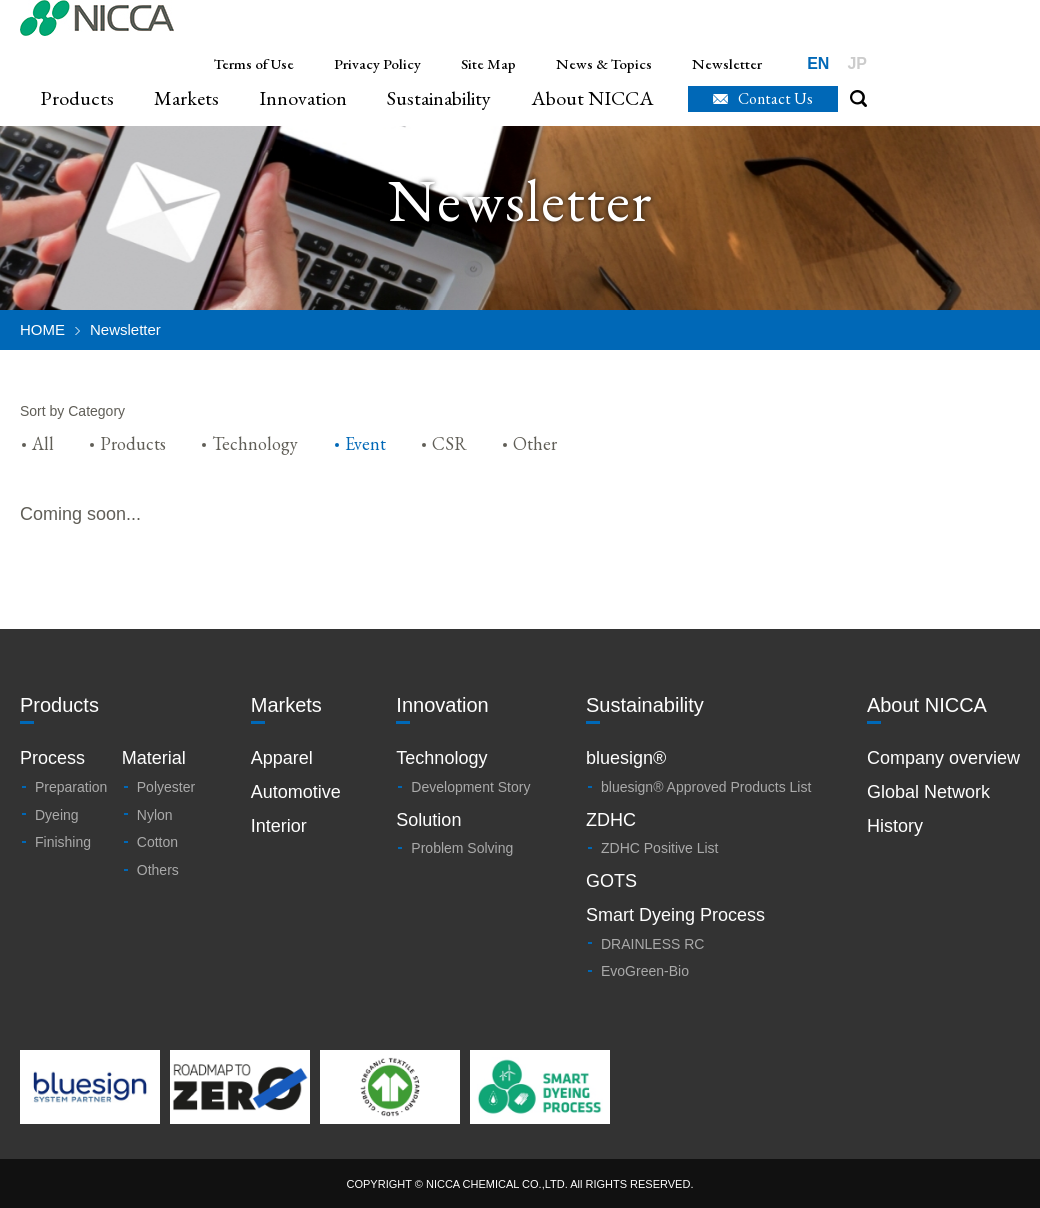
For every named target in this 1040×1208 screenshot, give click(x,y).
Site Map (488, 63)
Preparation (71, 787)
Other (535, 443)
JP (857, 63)
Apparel (282, 758)
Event (365, 443)
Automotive (296, 792)
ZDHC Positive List (659, 848)
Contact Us (775, 98)
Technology (255, 443)
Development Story (470, 787)
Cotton (157, 842)
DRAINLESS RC (652, 944)
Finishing (63, 842)
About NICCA (592, 98)
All (43, 443)
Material (154, 758)
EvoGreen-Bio (645, 971)
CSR (449, 443)
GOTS (611, 881)
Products (77, 98)
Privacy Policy (377, 63)
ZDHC (611, 820)
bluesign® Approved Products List (706, 787)
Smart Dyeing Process (675, 915)
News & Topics (604, 63)
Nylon (155, 815)
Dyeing (57, 815)
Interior (279, 826)
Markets (186, 98)
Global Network (928, 792)
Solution (428, 820)
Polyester (166, 787)
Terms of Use (254, 63)
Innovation (303, 98)
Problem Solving (462, 848)
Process (52, 758)
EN (818, 63)
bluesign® (626, 758)
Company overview (943, 758)
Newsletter (727, 63)
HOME (42, 329)
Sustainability (439, 98)
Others (158, 870)
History (895, 826)
